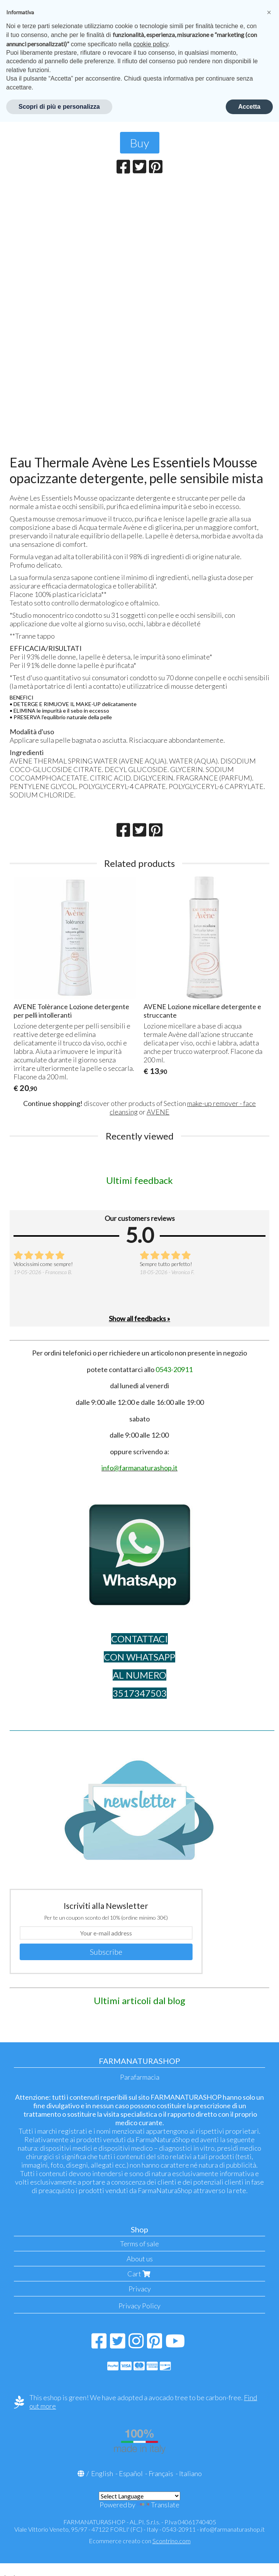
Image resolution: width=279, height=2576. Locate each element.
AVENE (158, 1112)
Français (161, 2473)
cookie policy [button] (150, 44)
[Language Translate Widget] (139, 2496)
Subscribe (106, 1951)
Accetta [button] (249, 106)
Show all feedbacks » (139, 1318)
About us (140, 2258)
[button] (269, 12)
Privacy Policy (139, 2305)
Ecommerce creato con (140, 2540)
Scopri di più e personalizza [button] (59, 106)
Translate (158, 2504)
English (102, 2473)
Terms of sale (139, 2243)
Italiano (190, 2473)
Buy (139, 143)
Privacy (140, 2288)
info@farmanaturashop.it (232, 2529)
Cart (139, 2273)
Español (131, 2473)
